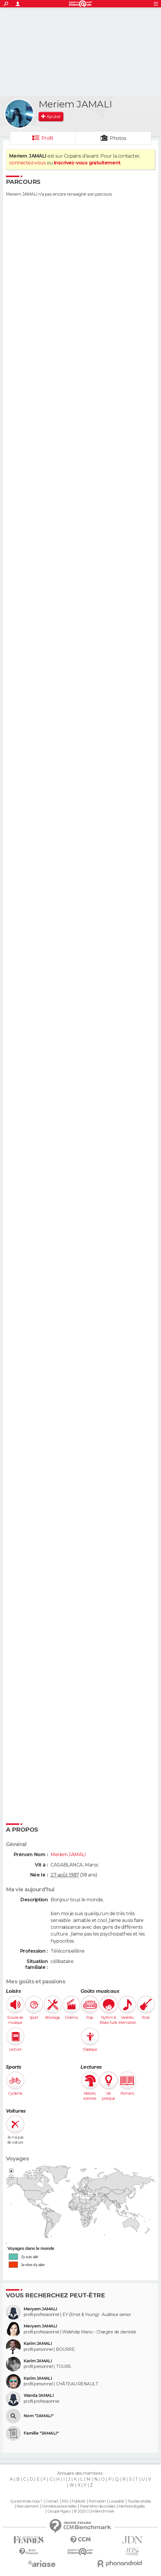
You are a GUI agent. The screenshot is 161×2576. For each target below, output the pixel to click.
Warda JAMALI (39, 2395)
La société (116, 2501)
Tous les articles (139, 2501)
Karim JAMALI (38, 2343)
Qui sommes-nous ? (26, 2501)
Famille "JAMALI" (41, 2433)
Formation (97, 2501)
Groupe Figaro (58, 2511)
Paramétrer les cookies (97, 2506)
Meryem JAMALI (40, 2309)
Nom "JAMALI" (39, 2415)
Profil (47, 138)
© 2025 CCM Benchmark (94, 2511)
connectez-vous (27, 163)
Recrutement (27, 2506)
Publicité (79, 2501)
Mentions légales (132, 2506)
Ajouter (53, 116)
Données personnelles (59, 2506)
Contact (52, 2501)
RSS (65, 2501)
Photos (118, 138)
